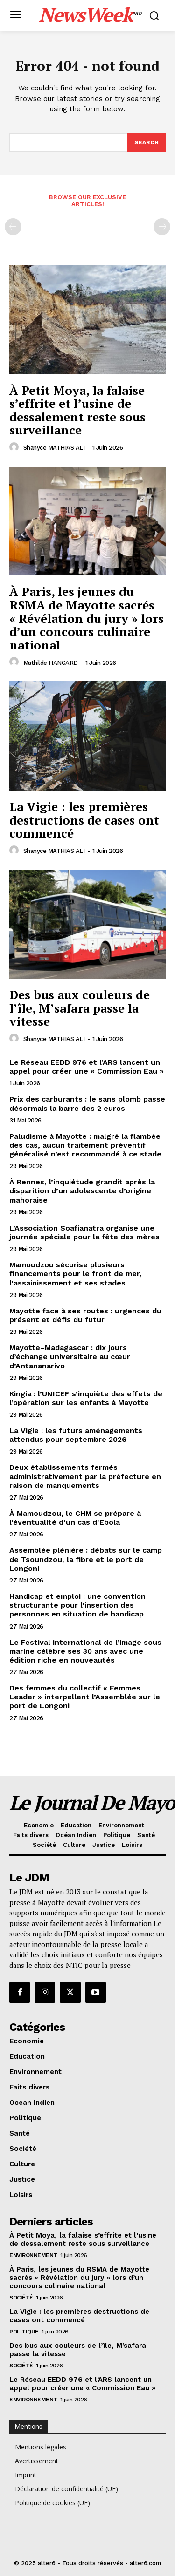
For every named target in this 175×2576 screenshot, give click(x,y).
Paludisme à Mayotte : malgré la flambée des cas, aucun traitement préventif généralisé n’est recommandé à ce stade (85, 1145)
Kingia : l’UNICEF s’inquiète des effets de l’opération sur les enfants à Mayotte (85, 1398)
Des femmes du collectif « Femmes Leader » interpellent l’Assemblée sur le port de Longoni (84, 1697)
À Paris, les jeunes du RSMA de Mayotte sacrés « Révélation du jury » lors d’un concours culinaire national (86, 617)
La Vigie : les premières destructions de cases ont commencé (84, 819)
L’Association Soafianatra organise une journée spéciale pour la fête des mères (84, 1232)
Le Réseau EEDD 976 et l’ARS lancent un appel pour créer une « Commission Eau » (86, 1066)
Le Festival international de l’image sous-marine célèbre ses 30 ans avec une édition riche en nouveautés (87, 1651)
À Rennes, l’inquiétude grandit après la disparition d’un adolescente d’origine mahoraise (82, 1190)
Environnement (33, 2255)
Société (21, 2297)
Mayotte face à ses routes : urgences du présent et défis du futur (85, 1315)
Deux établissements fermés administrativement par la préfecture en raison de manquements (85, 1476)
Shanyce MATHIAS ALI (54, 447)
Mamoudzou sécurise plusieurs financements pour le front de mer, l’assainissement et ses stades (75, 1273)
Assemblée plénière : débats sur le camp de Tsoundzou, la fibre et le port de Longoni (85, 1559)
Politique (24, 2331)
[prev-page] (13, 226)
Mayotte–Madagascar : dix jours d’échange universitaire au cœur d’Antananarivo (69, 1356)
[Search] (146, 142)
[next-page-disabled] (162, 226)
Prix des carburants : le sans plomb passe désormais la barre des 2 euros (87, 1103)
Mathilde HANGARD (50, 662)
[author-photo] (15, 447)
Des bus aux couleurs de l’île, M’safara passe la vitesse (79, 1008)
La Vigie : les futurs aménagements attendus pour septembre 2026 (75, 1435)
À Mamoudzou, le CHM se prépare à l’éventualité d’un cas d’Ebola (75, 1518)
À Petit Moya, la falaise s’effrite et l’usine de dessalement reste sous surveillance (77, 410)
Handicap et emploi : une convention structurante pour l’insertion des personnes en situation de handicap (77, 1605)
